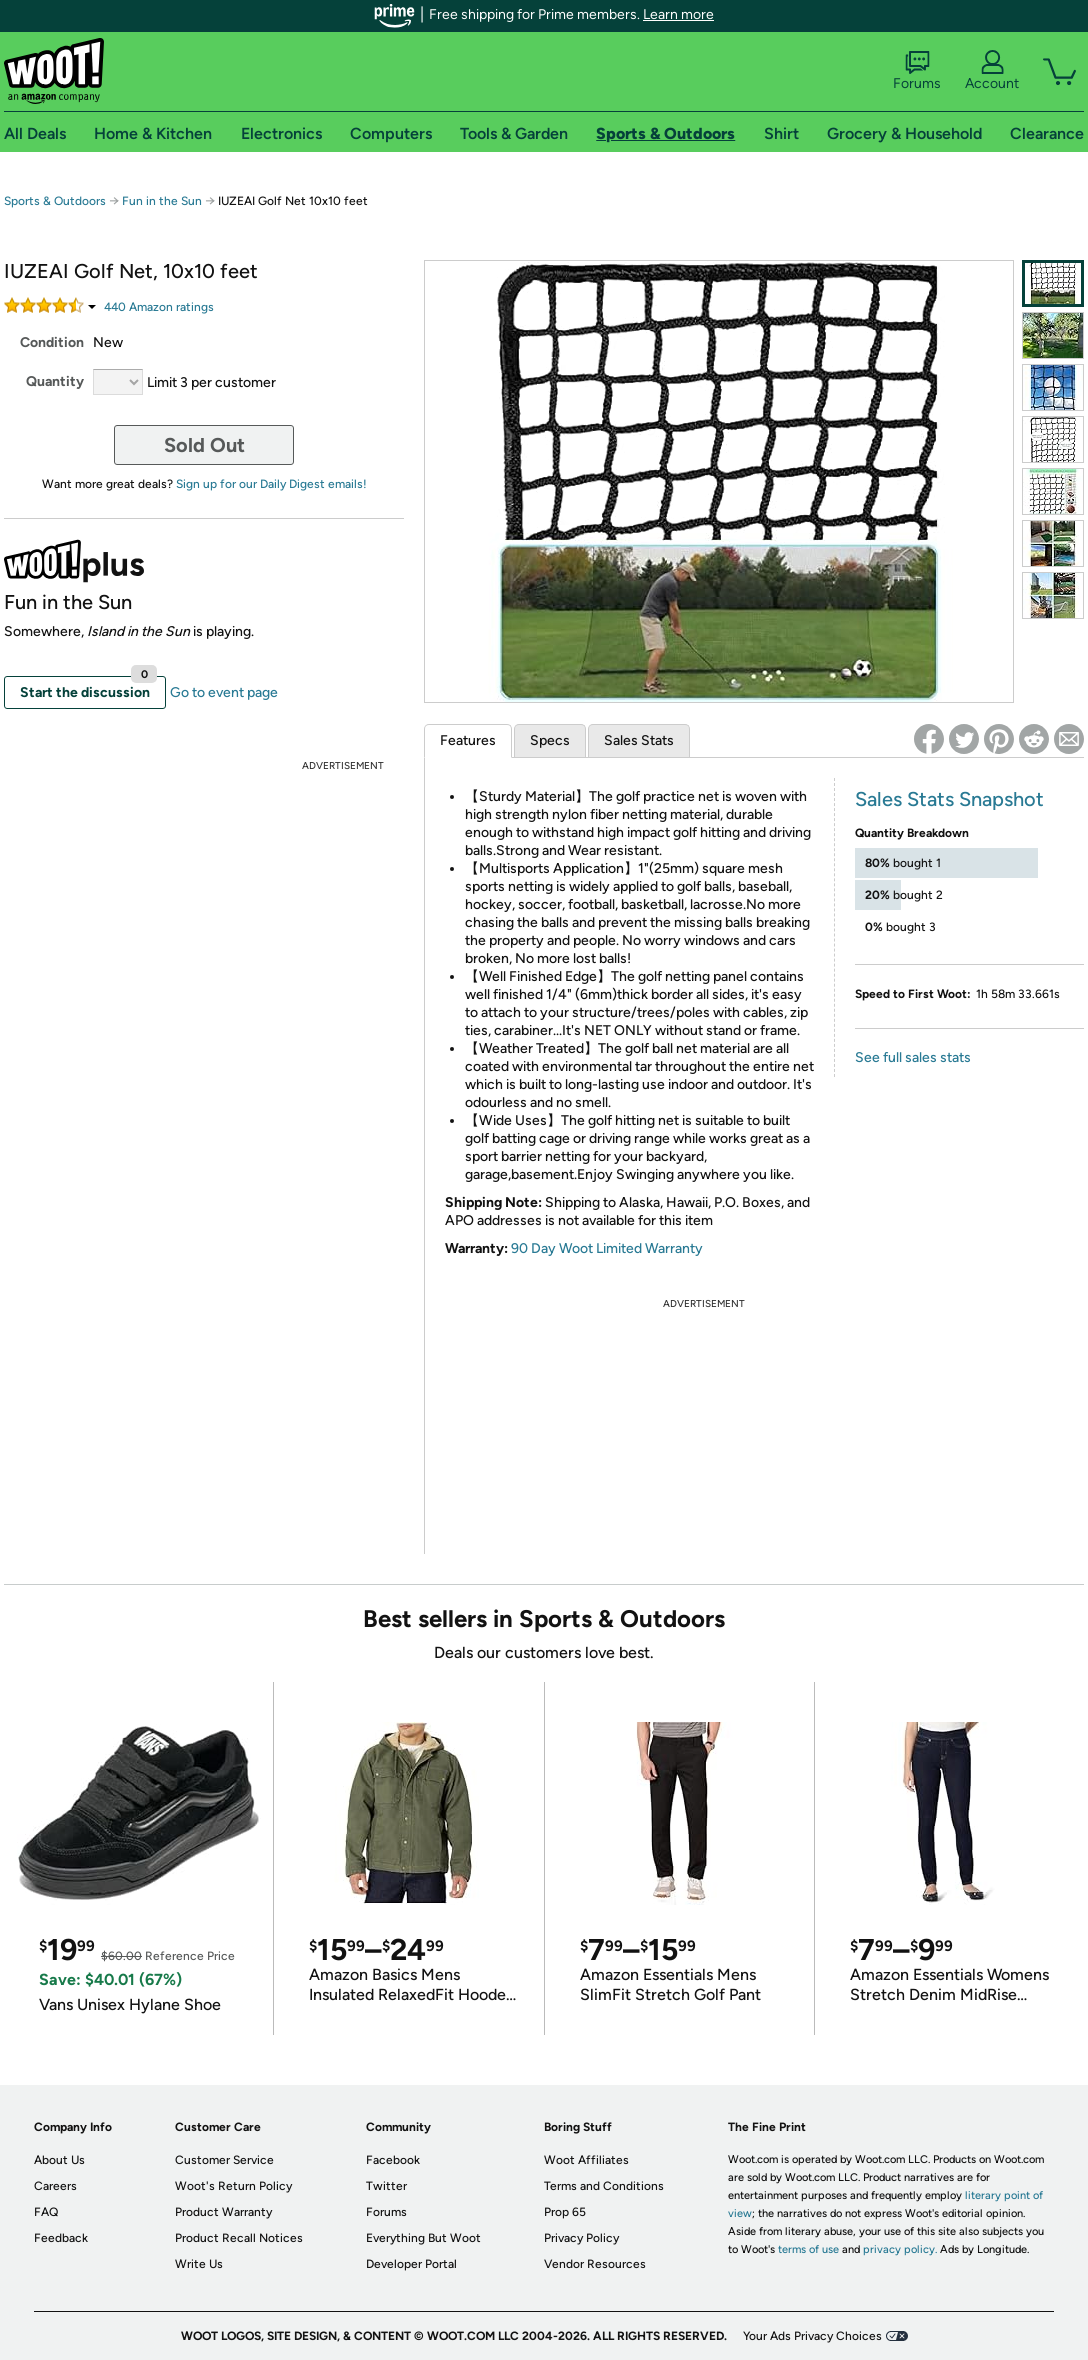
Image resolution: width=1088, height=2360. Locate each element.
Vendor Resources (595, 2264)
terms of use (808, 2249)
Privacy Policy (581, 2238)
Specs (550, 740)
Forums (917, 71)
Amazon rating (159, 307)
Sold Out (204, 445)
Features (468, 740)
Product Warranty (223, 2212)
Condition (52, 342)
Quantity (55, 381)
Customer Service (224, 2160)
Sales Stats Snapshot (949, 799)
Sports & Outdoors (55, 201)
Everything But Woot (423, 2238)
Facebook (393, 2160)
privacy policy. (900, 2249)
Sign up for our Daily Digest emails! (271, 484)
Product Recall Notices (239, 2238)
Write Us (199, 2264)
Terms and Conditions (604, 2186)
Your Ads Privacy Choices (812, 2336)
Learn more (678, 14)
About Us (59, 2160)
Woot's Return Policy (233, 2186)
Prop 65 (565, 2212)
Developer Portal (411, 2264)
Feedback (61, 2238)
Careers (55, 2186)
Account (992, 71)
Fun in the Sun (162, 201)
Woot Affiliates (586, 2160)
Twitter (386, 2186)
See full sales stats (913, 1057)
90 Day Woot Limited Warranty (607, 1248)
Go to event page (224, 692)
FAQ (46, 2212)
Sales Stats (639, 740)
